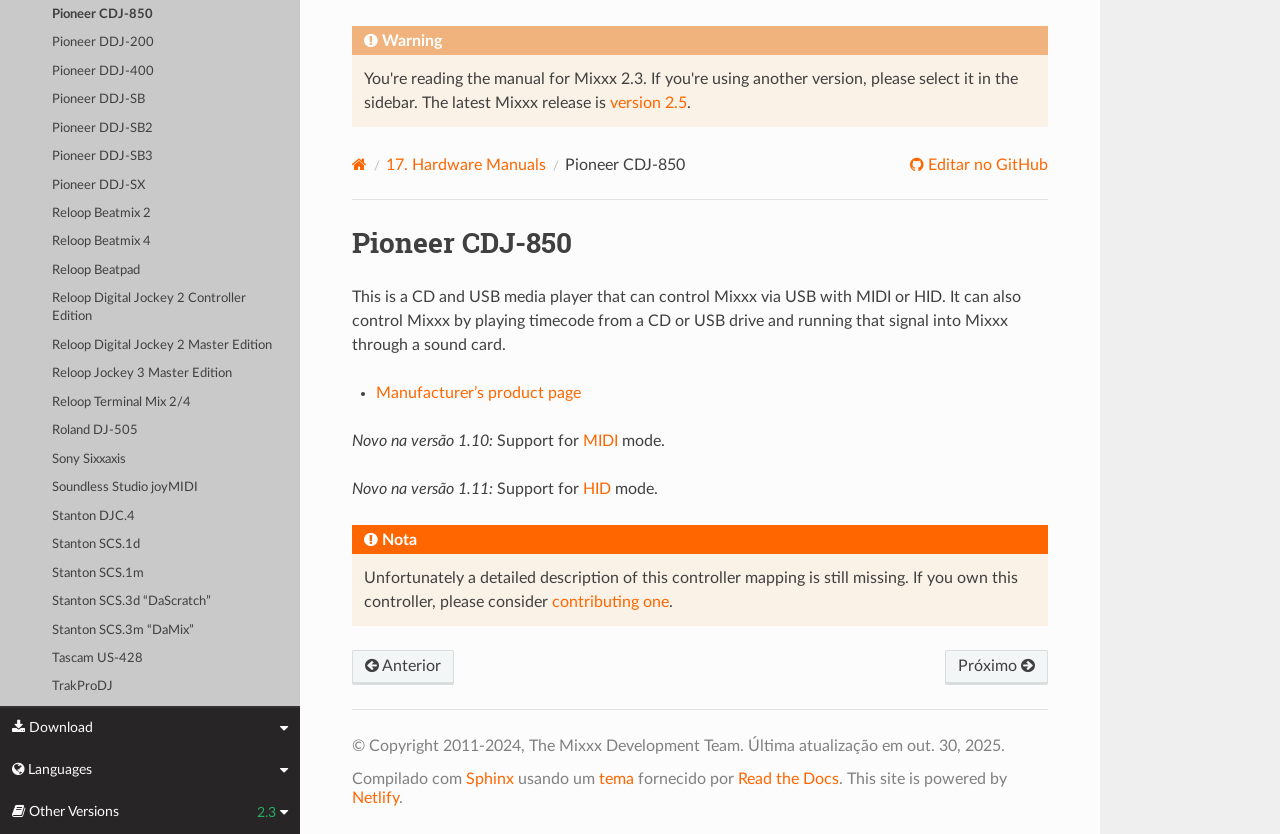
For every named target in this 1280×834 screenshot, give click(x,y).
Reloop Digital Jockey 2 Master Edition (162, 345)
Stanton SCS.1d (96, 544)
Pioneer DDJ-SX (98, 185)
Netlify (375, 798)
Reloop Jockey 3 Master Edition (142, 373)
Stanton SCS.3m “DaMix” (123, 630)
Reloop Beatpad (96, 270)
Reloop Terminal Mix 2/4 (121, 402)
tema (616, 779)
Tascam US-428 (97, 658)
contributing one (610, 602)
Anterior (403, 666)
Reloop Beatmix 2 (101, 213)
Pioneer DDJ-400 (103, 71)
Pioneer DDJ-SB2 (102, 128)
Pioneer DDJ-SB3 (102, 156)
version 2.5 (648, 103)
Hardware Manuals (466, 165)
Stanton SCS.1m (98, 573)
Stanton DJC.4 (93, 516)
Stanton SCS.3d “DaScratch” (131, 601)
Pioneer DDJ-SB (98, 99)
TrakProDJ (82, 686)
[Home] (359, 164)
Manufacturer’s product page (478, 393)
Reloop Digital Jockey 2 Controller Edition (149, 307)
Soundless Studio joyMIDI (125, 487)
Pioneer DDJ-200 (103, 42)
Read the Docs (788, 779)
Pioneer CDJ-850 (102, 14)
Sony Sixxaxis (89, 459)
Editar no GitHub (986, 165)
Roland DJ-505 (95, 430)
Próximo (996, 666)
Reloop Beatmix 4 (101, 241)
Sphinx (490, 779)
